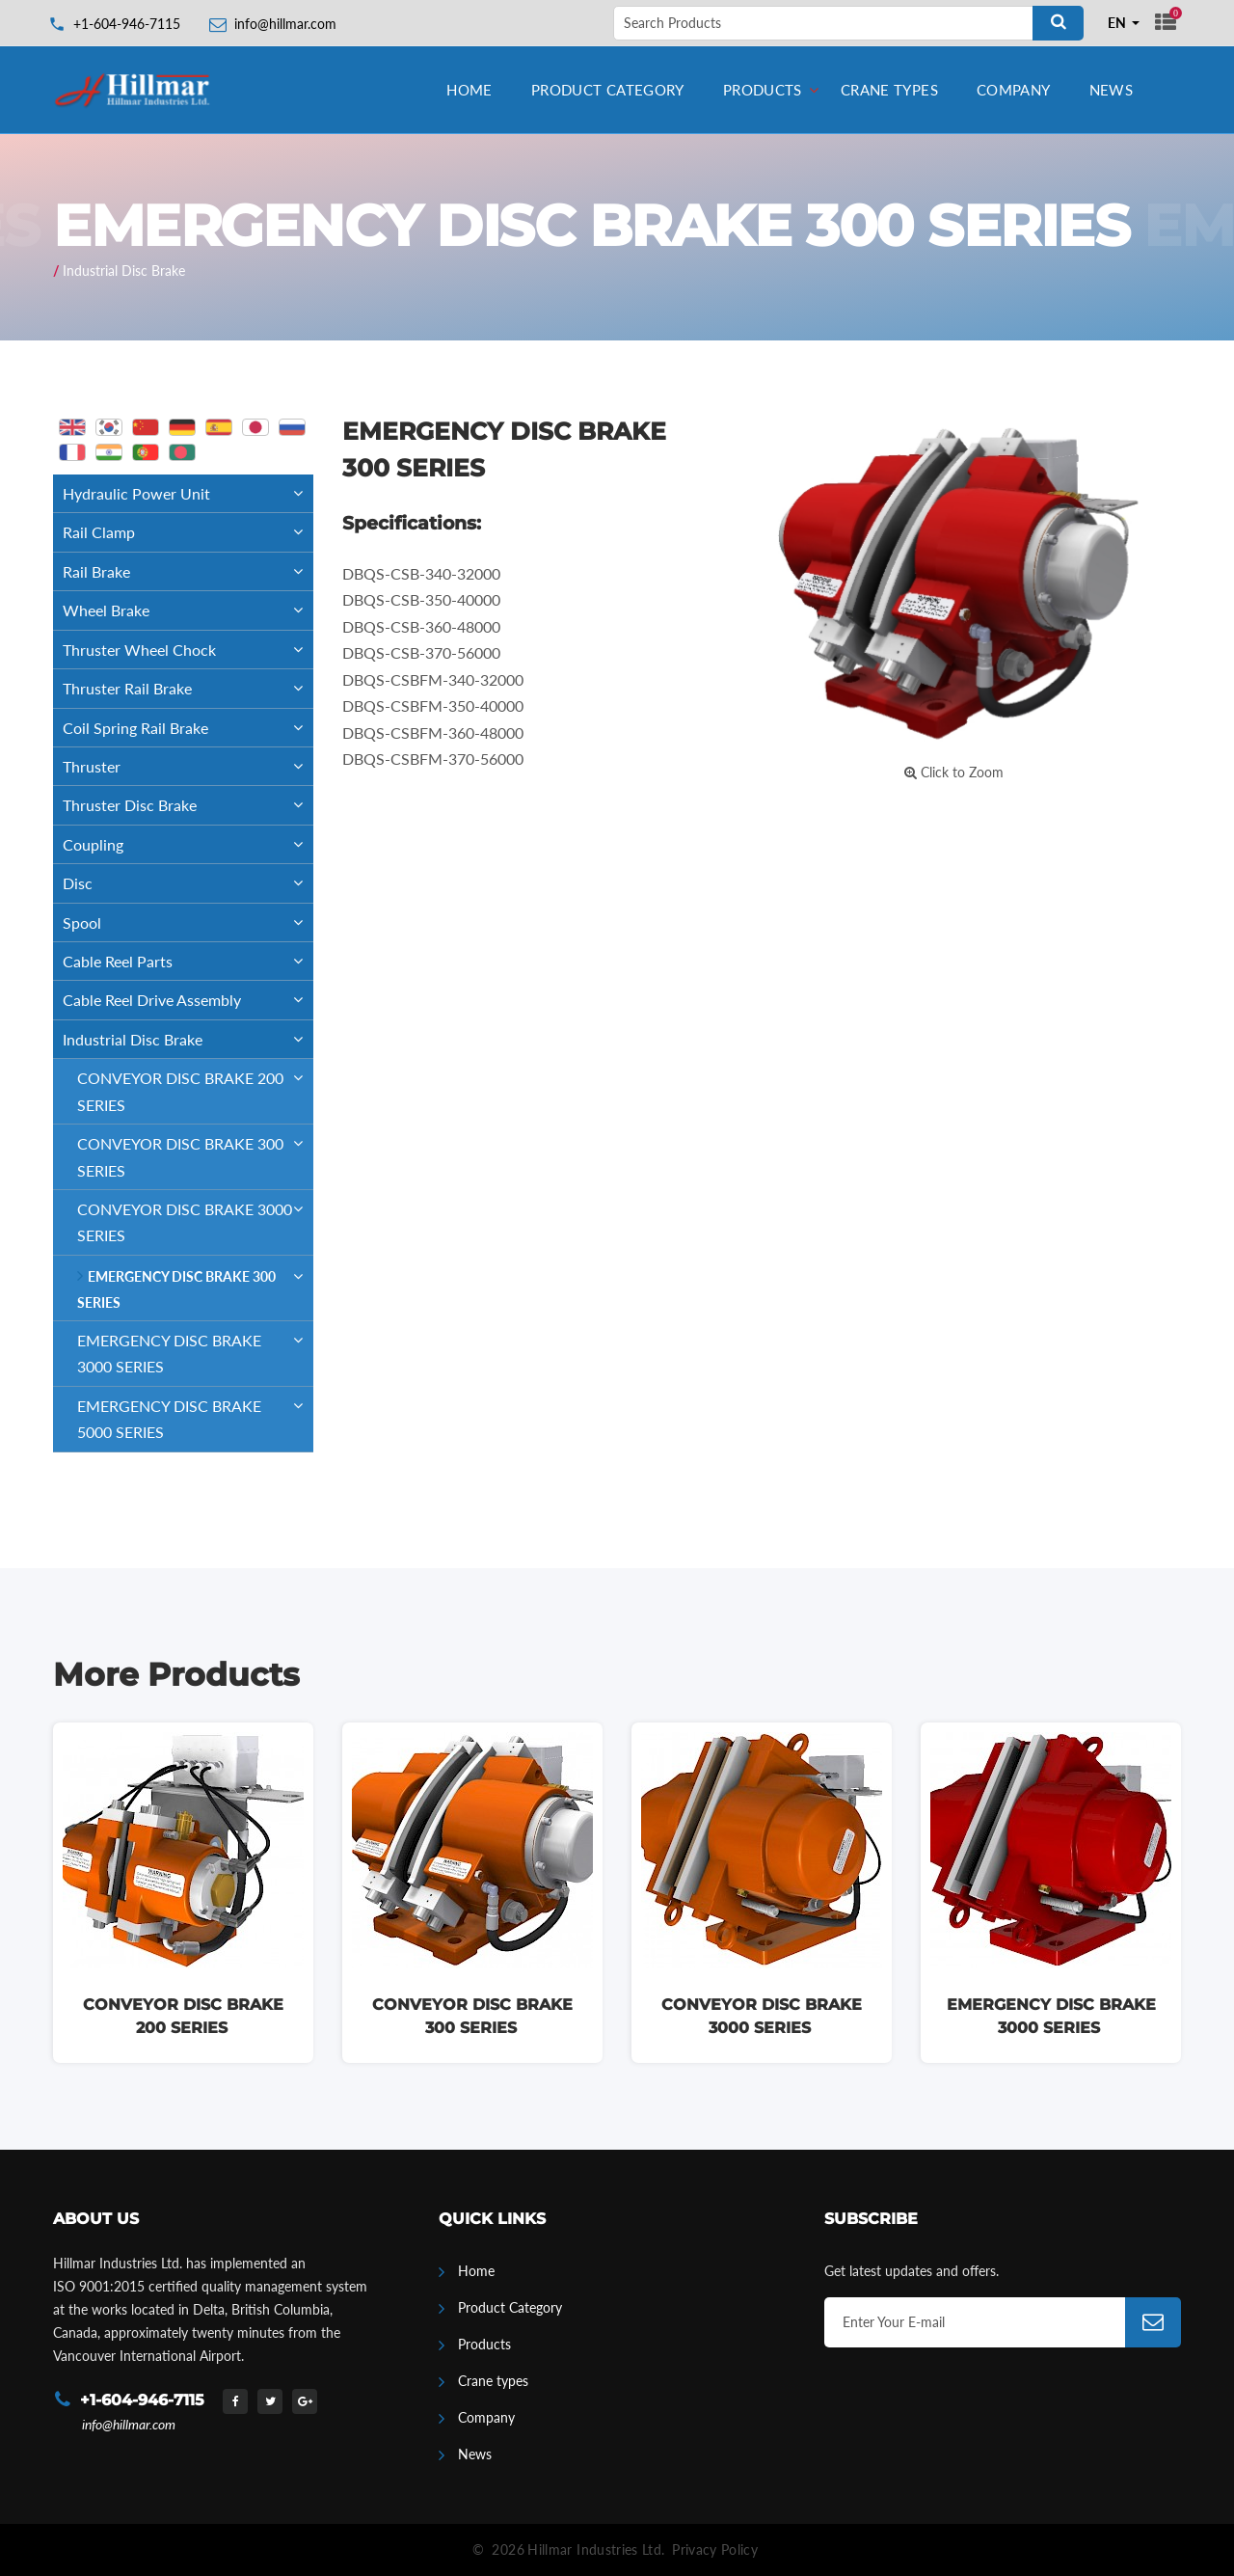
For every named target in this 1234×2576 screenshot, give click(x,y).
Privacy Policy (715, 2549)
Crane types (889, 89)
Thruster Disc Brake (188, 805)
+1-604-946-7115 (126, 23)
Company (1014, 89)
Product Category (607, 89)
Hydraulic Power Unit (188, 493)
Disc (188, 883)
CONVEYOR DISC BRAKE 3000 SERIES (195, 1217)
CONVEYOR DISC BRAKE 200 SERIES (195, 1086)
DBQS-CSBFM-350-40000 (432, 705)
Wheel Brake (188, 610)
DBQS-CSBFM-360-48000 (432, 732)
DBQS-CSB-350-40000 (421, 599)
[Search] (1058, 23)
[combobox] (1124, 23)
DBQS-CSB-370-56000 (421, 652)
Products (762, 89)
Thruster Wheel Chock (188, 649)
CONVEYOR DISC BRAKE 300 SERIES (195, 1152)
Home (469, 89)
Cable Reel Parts (188, 961)
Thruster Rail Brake (188, 688)
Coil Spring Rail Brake (188, 727)
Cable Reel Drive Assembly (188, 999)
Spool (188, 922)
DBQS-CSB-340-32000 (421, 573)
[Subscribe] (1153, 2322)
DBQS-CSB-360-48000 (421, 626)
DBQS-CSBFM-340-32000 (432, 679)
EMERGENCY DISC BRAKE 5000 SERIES (195, 1414)
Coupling (188, 844)
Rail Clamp (188, 532)
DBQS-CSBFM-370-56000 (432, 758)
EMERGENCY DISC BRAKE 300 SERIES (195, 1283)
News (1111, 89)
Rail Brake (188, 571)
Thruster (188, 766)
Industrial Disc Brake (124, 270)
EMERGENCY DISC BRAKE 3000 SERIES (195, 1348)
